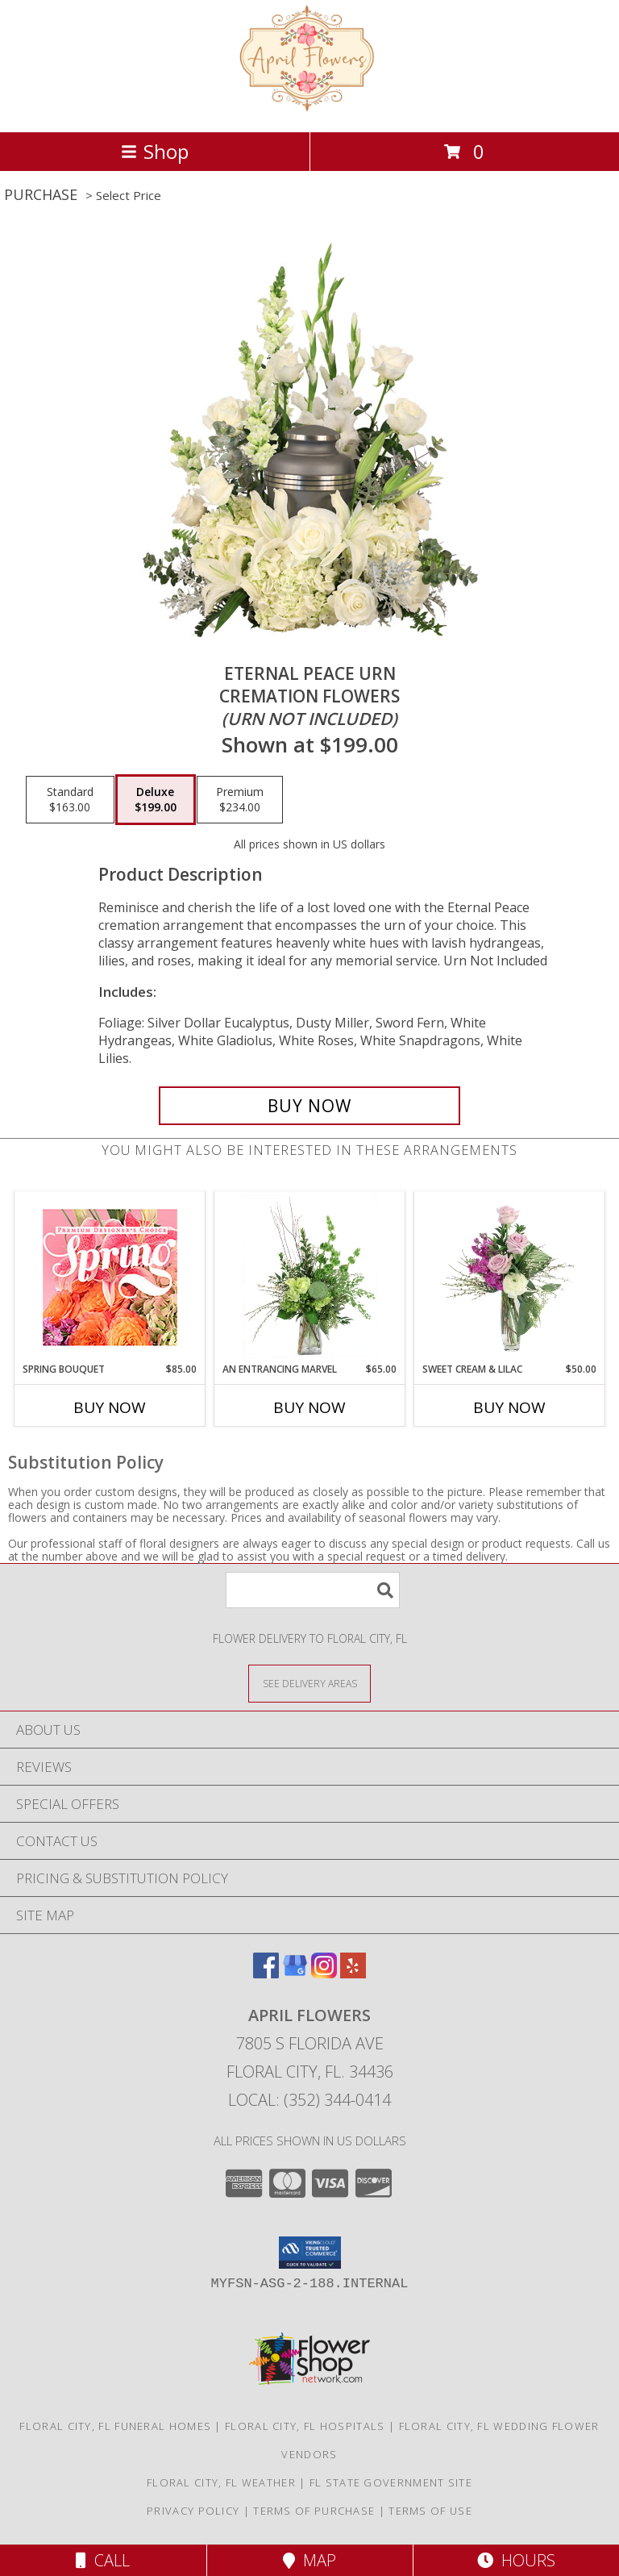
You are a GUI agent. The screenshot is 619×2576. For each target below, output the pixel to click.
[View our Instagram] (324, 1973)
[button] (310, 2252)
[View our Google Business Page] (295, 1973)
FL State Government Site (391, 2482)
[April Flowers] (310, 108)
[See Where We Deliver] (309, 1682)
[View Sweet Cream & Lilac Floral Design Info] (509, 1276)
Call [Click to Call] (103, 2560)
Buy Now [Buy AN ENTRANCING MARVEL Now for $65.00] (309, 1407)
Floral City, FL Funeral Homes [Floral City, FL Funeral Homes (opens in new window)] (115, 2426)
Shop (155, 151)
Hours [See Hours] (516, 2560)
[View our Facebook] (266, 1973)
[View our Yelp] (353, 1973)
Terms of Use (430, 2510)
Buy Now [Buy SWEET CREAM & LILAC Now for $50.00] (509, 1407)
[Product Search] (313, 1590)
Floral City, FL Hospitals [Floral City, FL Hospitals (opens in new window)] (305, 2426)
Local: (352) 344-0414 (309, 2100)
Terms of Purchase (314, 2510)
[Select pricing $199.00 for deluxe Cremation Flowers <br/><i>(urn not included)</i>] (155, 800)
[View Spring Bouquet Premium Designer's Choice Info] (110, 1277)
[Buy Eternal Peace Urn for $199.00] (309, 1105)
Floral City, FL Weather (221, 2482)
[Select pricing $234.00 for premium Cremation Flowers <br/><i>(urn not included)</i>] (239, 800)
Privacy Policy (193, 2510)
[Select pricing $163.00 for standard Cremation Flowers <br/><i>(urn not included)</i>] (70, 800)
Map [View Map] (309, 2560)
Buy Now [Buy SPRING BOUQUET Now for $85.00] (109, 1407)
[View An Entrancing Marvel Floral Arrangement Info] (310, 1276)
